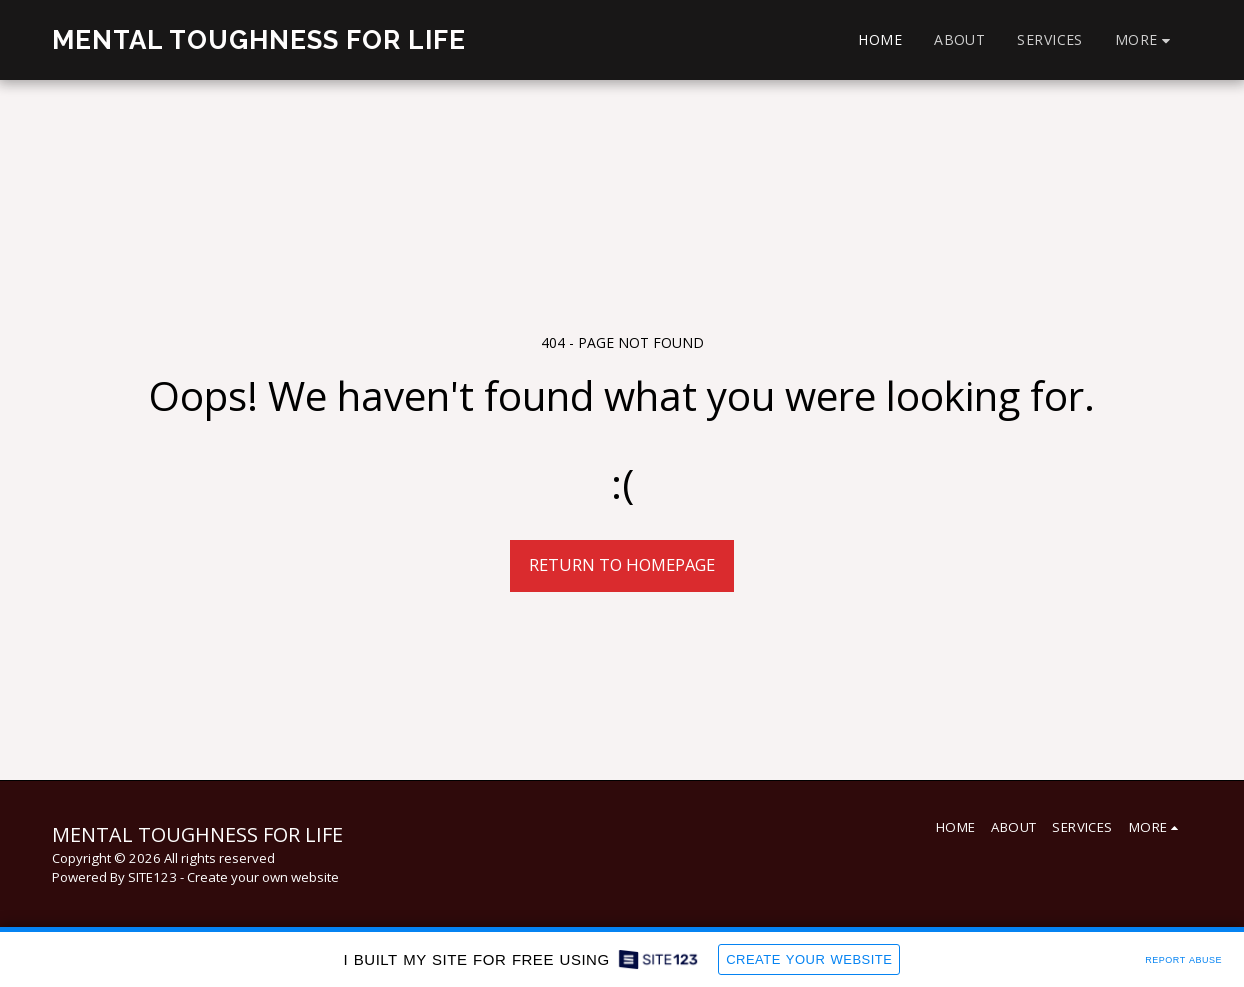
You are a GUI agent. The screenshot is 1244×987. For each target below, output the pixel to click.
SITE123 (152, 877)
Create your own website (263, 877)
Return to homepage (622, 564)
